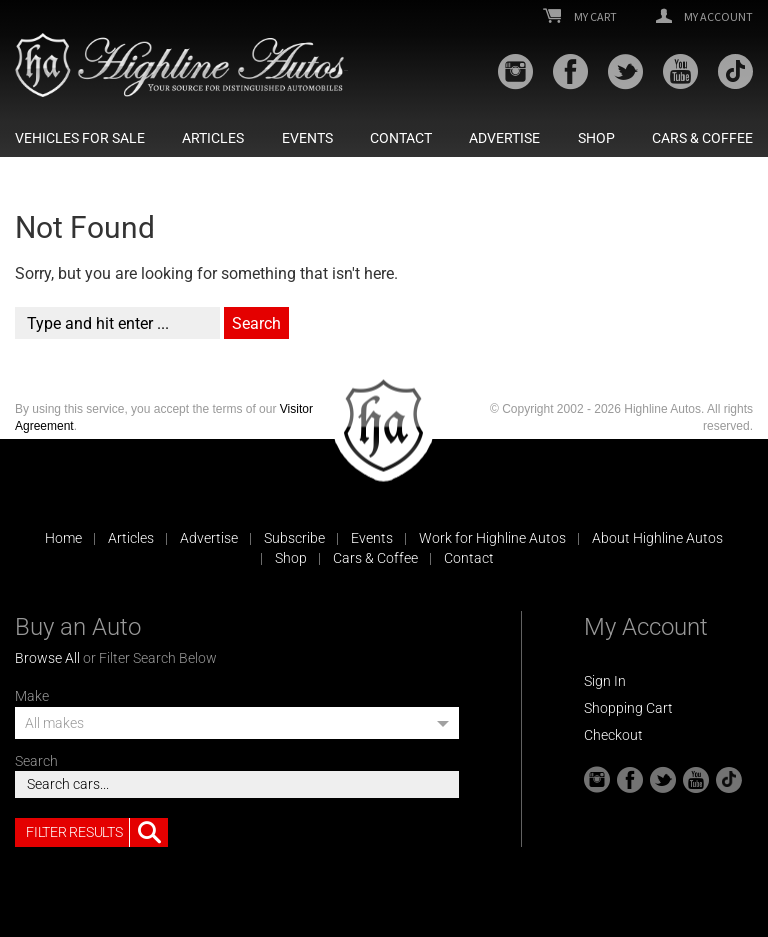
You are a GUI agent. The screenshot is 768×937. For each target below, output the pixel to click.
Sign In (605, 681)
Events (307, 138)
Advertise (504, 138)
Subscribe (294, 538)
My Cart (580, 17)
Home (63, 538)
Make (32, 696)
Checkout (613, 735)
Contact (401, 138)
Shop (596, 138)
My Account (704, 17)
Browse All (47, 658)
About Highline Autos (657, 538)
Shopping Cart (628, 708)
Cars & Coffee (702, 138)
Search (36, 761)
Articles (213, 138)
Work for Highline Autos (492, 538)
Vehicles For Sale (80, 138)
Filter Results (97, 833)
